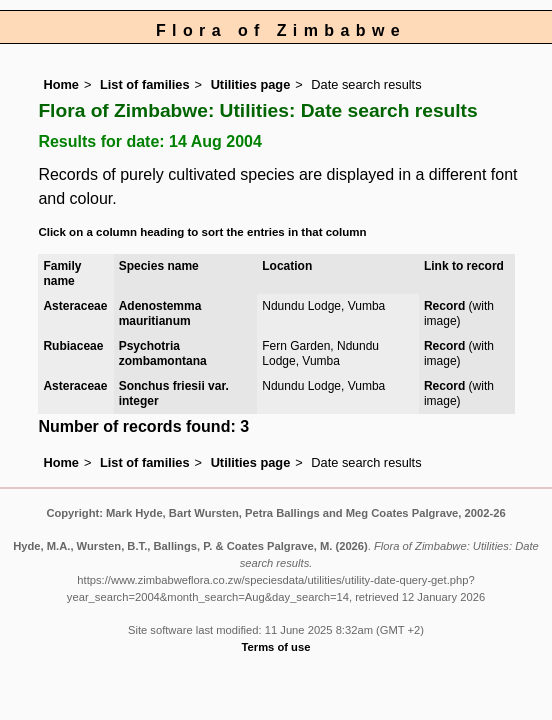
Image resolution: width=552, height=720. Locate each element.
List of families (145, 84)
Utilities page (251, 84)
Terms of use (276, 647)
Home (61, 84)
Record (444, 306)
